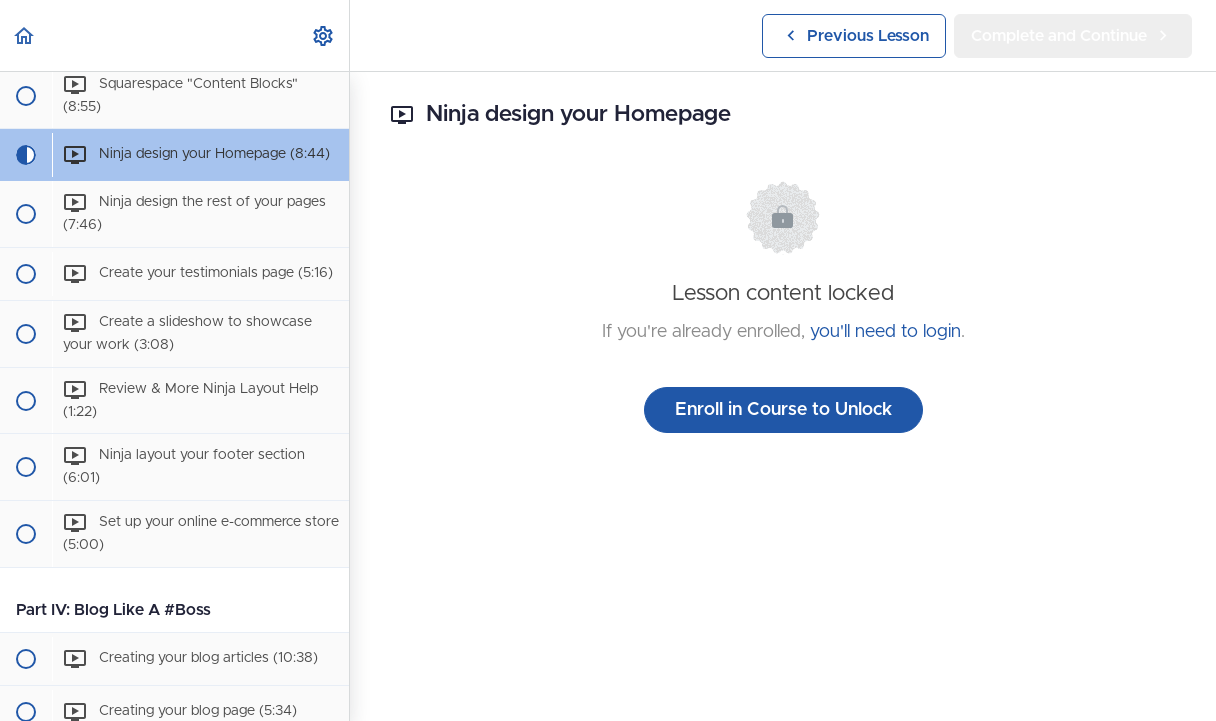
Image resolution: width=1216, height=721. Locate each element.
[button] (25, 35)
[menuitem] (324, 35)
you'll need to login (885, 332)
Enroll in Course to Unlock (783, 410)
